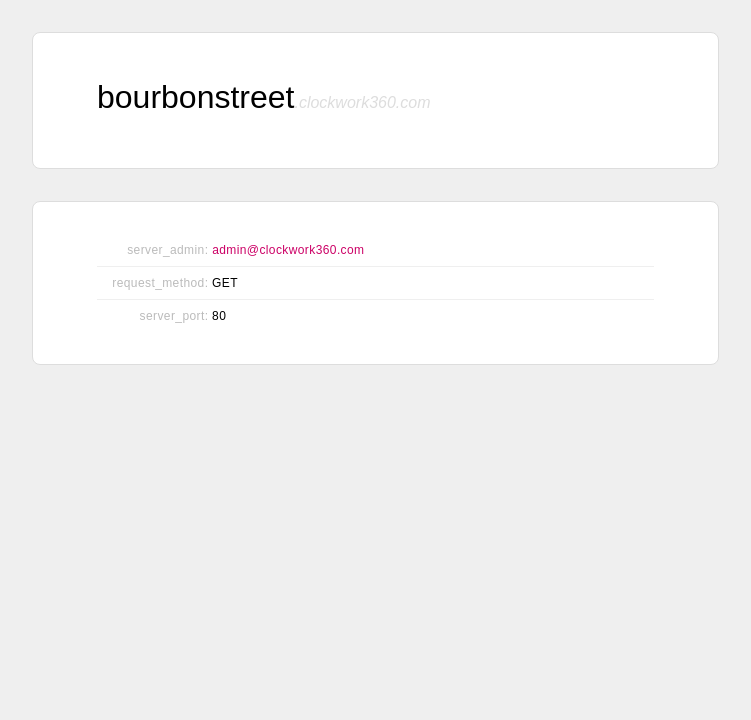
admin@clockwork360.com (288, 250)
